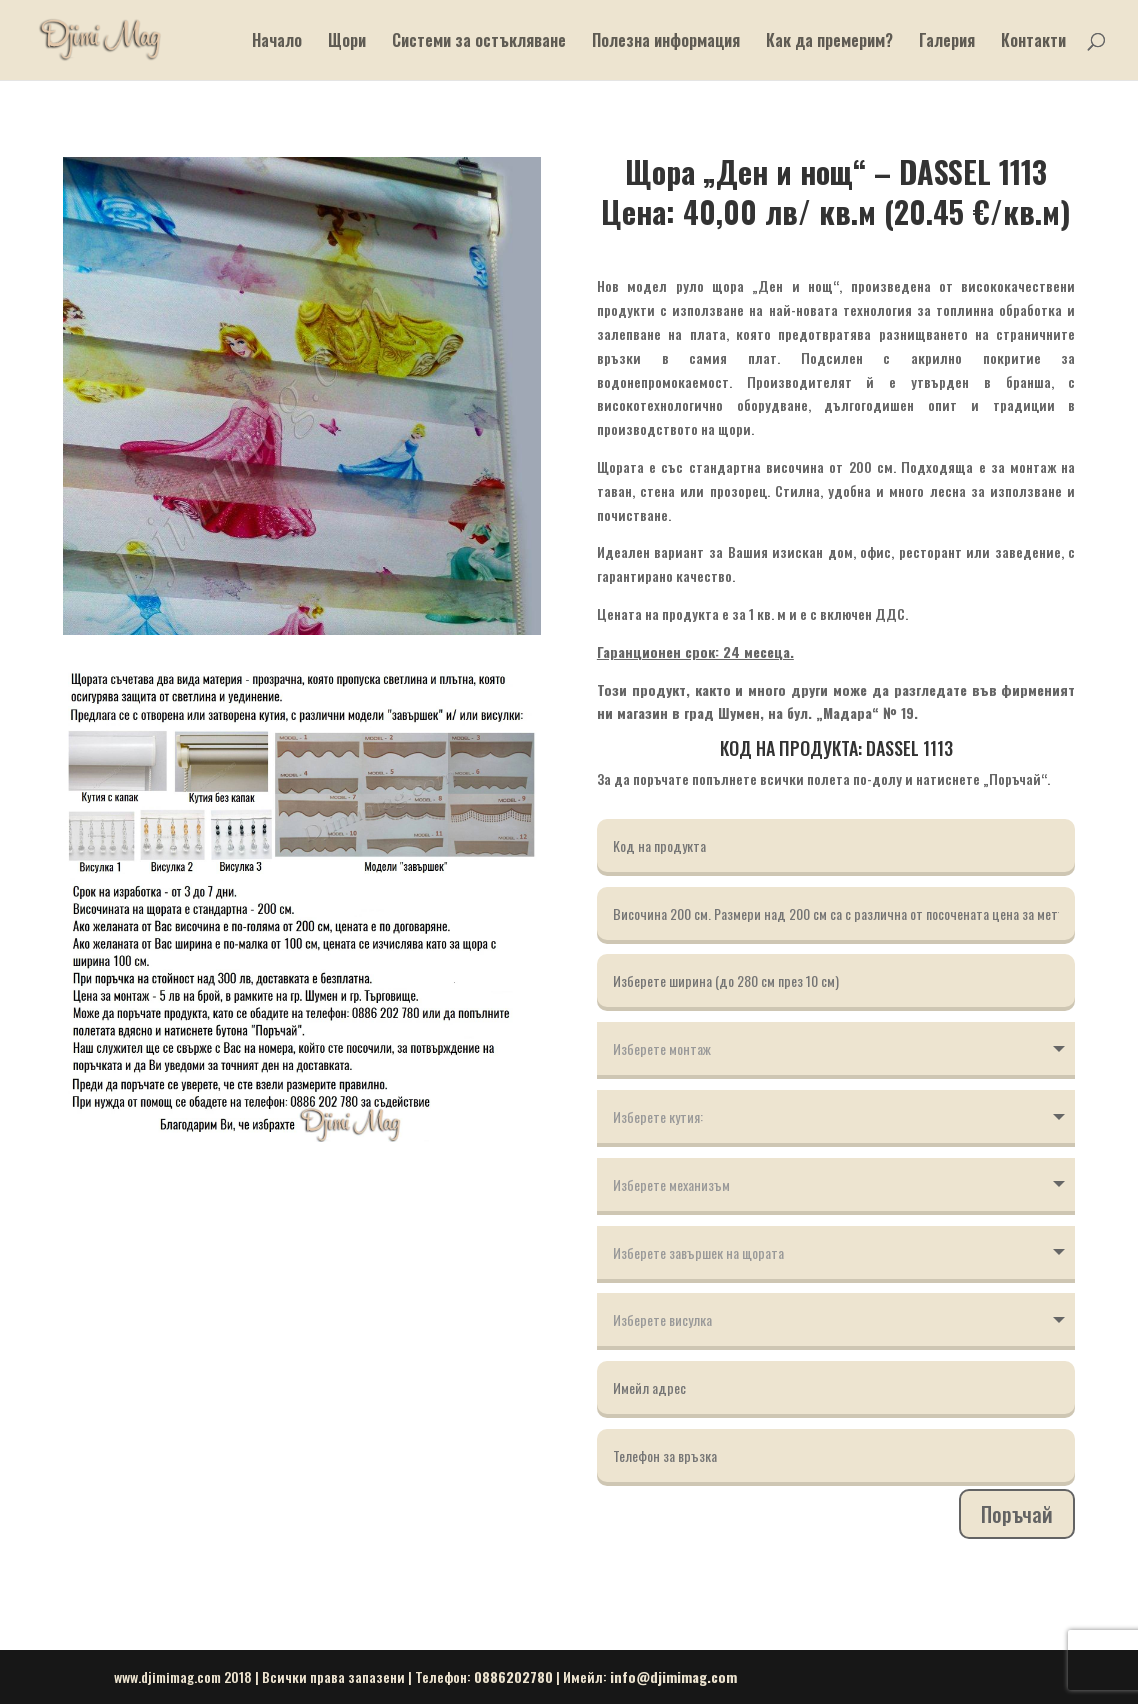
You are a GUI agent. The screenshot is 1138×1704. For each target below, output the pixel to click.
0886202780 (513, 1676)
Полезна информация (666, 42)
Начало (277, 42)
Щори (347, 42)
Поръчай (1017, 1514)
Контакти (1033, 42)
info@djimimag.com (673, 1676)
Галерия (947, 42)
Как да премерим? (829, 42)
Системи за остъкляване (479, 42)
